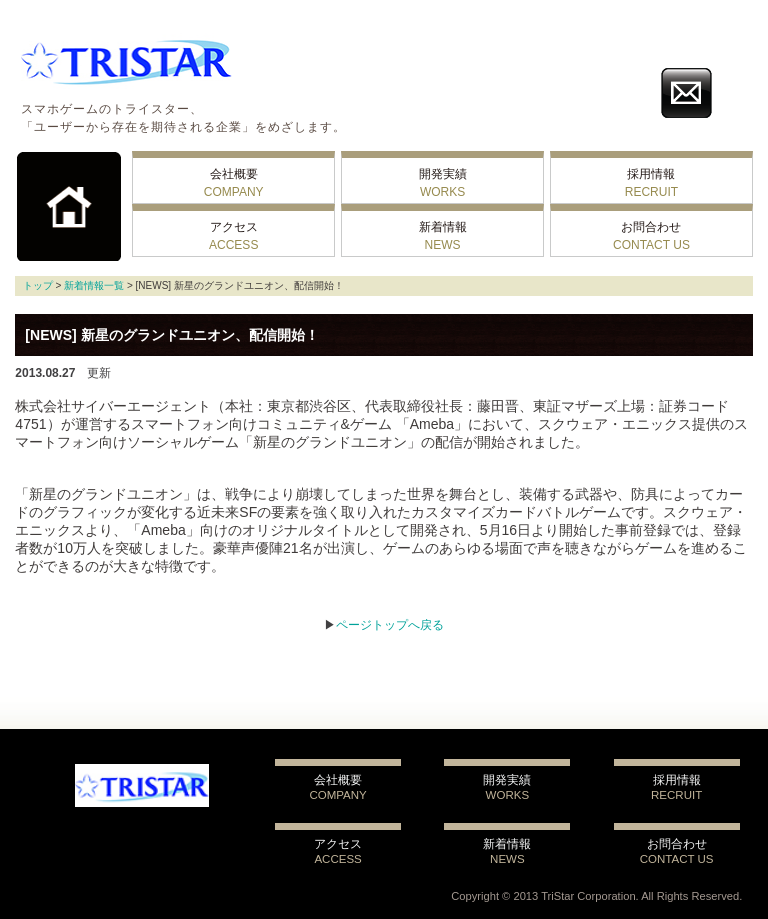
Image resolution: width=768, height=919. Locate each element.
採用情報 (651, 183)
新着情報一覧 (94, 285)
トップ (38, 285)
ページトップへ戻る (390, 625)
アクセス (233, 236)
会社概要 (234, 183)
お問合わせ (651, 236)
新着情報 (443, 236)
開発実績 (443, 183)
